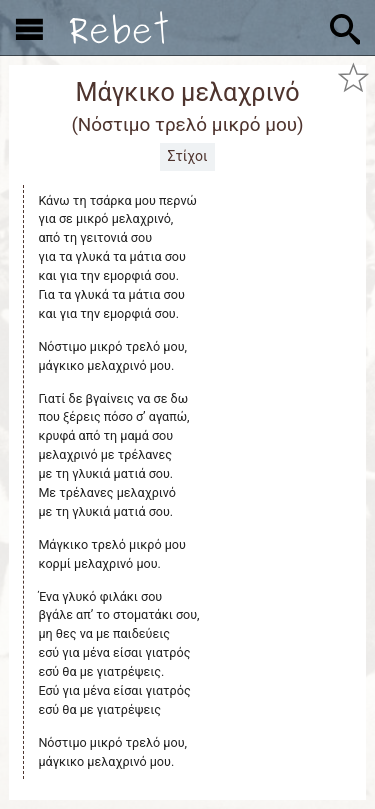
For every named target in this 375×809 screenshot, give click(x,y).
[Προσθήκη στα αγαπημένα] (353, 78)
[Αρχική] (119, 27)
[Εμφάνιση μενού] (29, 28)
